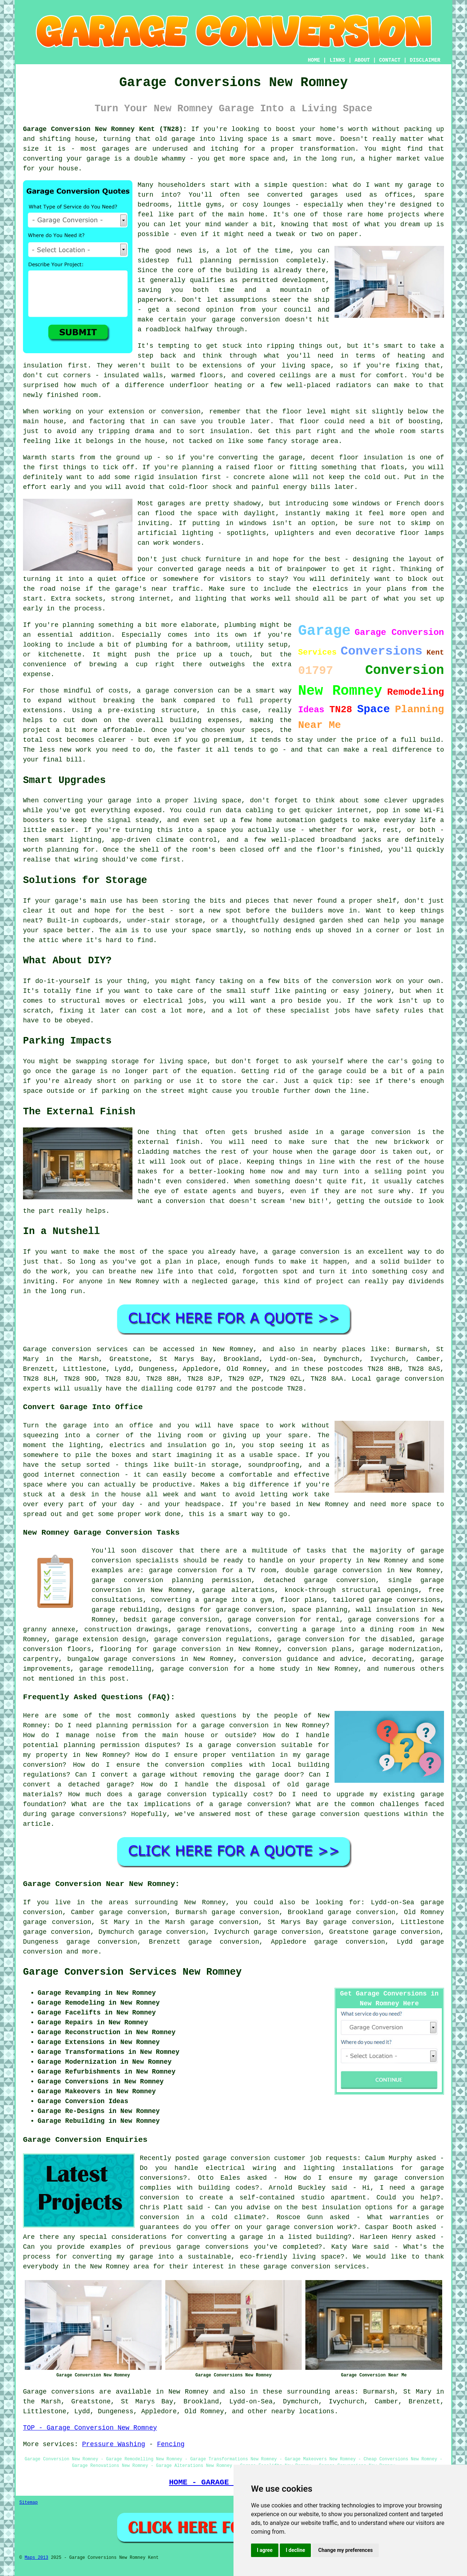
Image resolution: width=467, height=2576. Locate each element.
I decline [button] (295, 2550)
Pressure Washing (113, 2444)
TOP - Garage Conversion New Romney (90, 2428)
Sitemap (28, 2502)
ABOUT (362, 60)
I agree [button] (265, 2550)
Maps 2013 (36, 2557)
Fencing (171, 2444)
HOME (314, 60)
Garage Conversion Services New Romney (132, 1972)
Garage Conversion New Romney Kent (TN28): (105, 129)
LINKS (337, 60)
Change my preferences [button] (345, 2550)
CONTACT (390, 60)
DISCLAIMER (425, 60)
